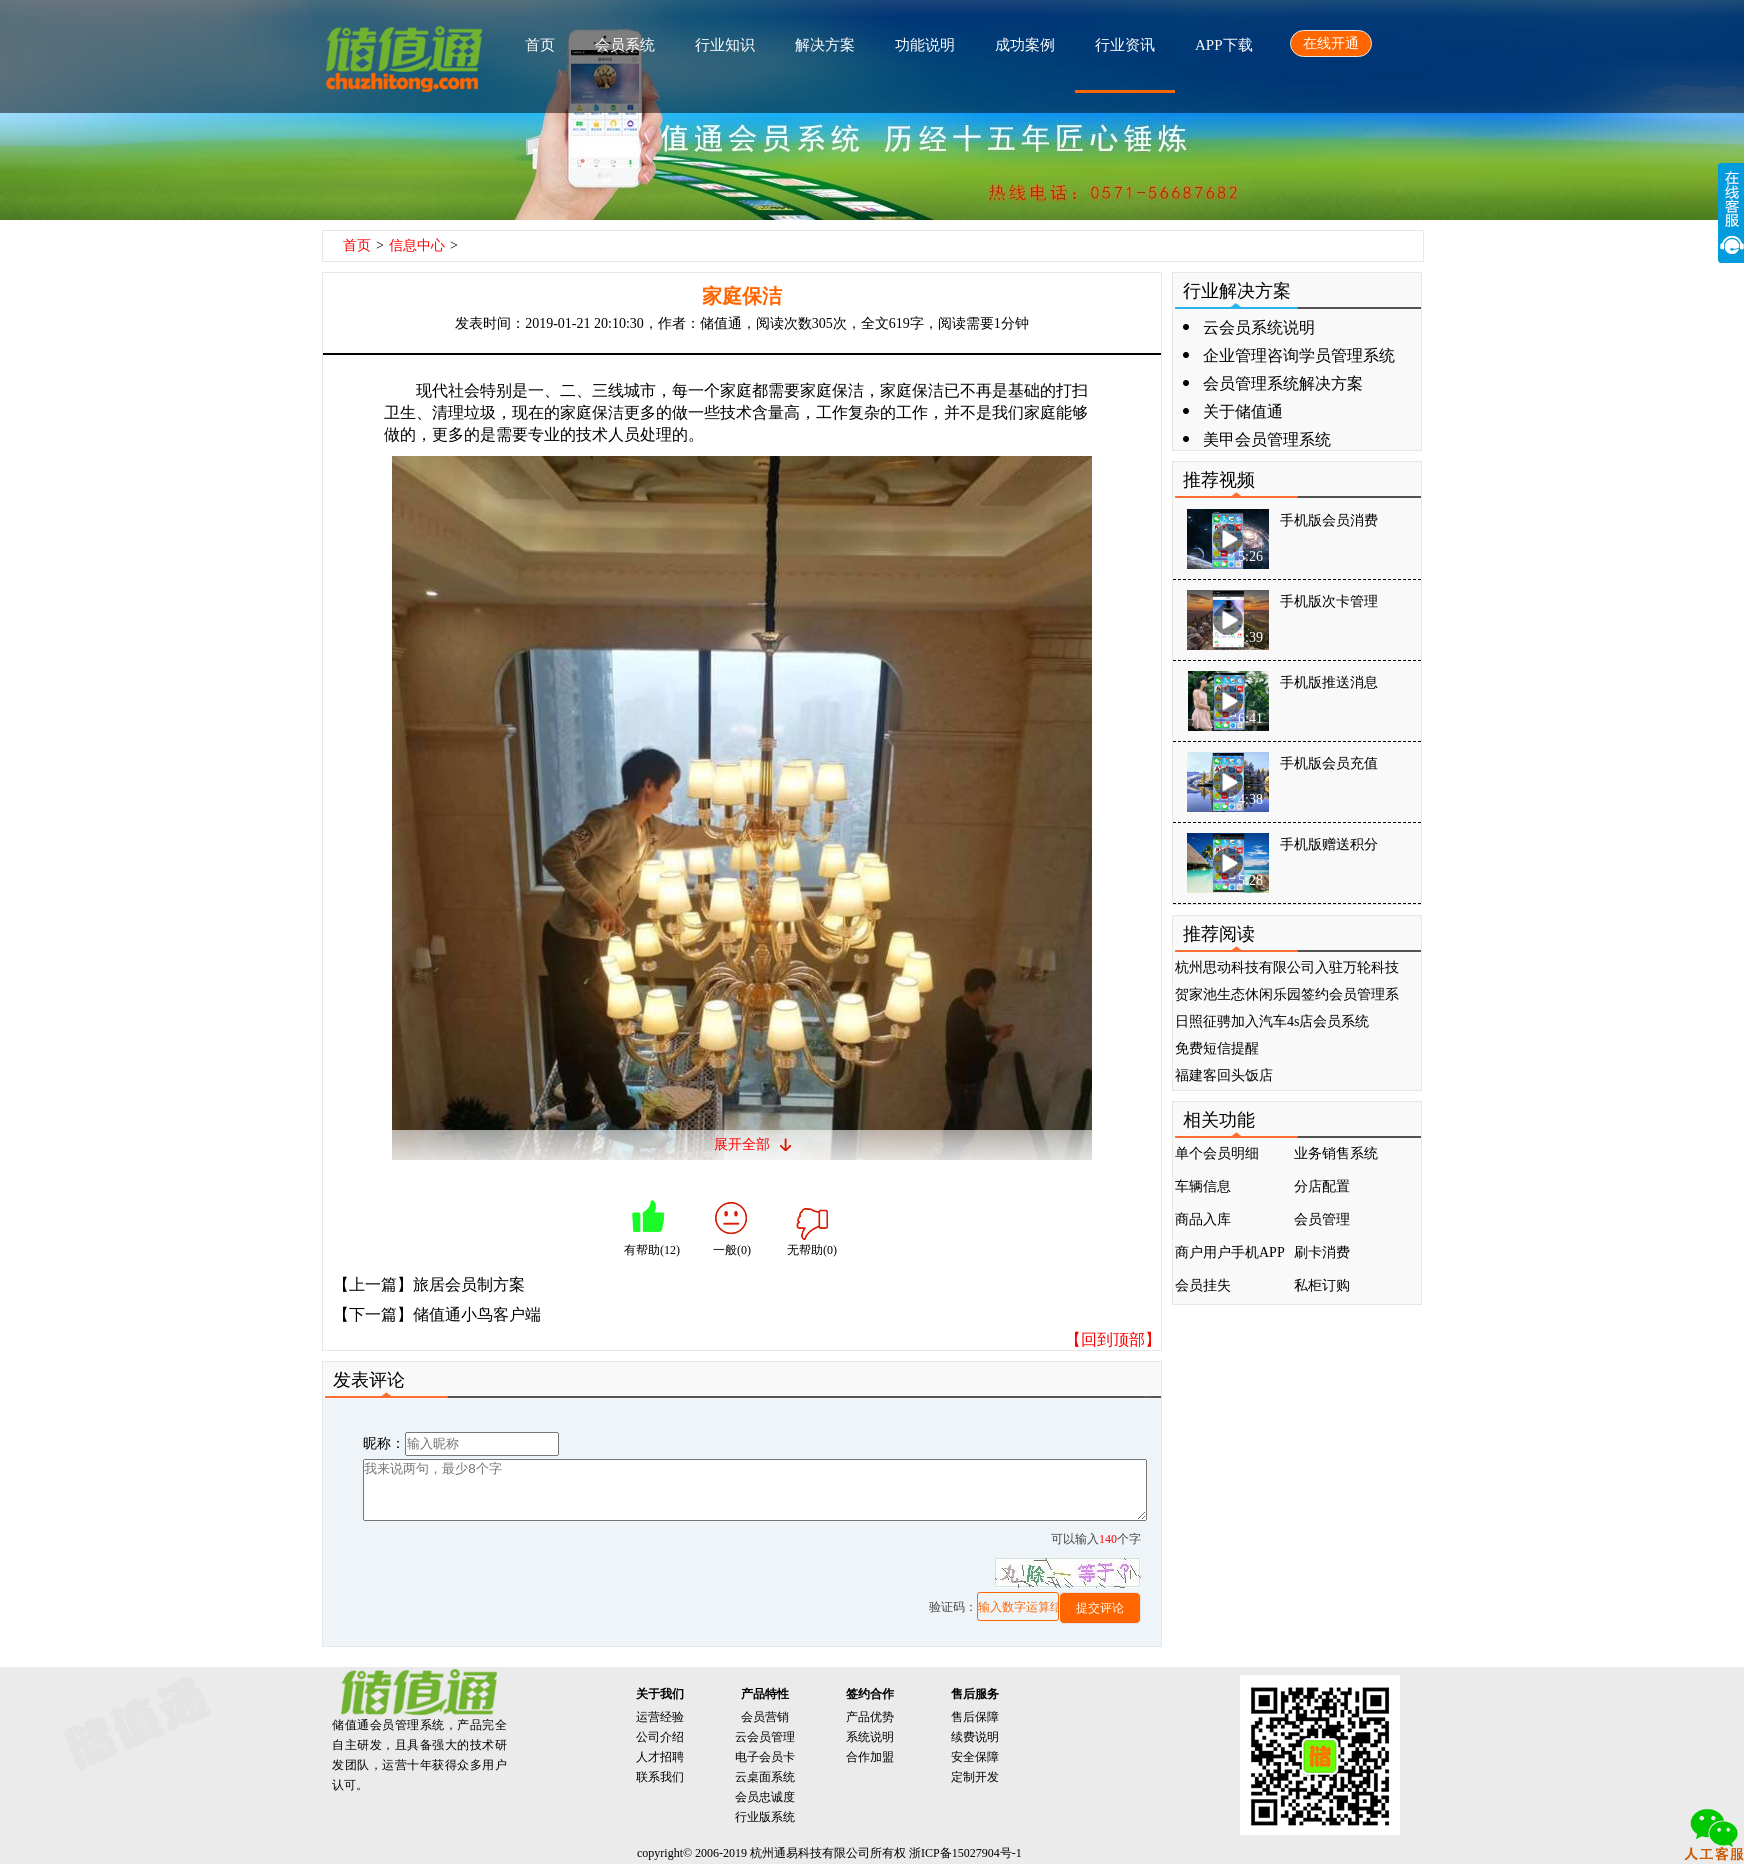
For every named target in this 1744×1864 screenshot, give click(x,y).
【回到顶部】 (1113, 1339)
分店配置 (1322, 1186)
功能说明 (925, 45)
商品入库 (1203, 1219)
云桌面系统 (765, 1777)
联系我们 (660, 1777)
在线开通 (1331, 43)
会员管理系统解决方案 (1283, 383)
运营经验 (660, 1717)
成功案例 (1025, 45)
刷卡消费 (1322, 1252)
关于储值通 (1243, 411)
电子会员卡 (765, 1757)
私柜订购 (1322, 1285)
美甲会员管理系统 (1267, 439)
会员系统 (625, 45)
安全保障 (975, 1757)
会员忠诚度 (765, 1797)
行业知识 (725, 45)
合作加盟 (870, 1757)
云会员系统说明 (1259, 327)
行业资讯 (1125, 45)
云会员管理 (765, 1737)
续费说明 (975, 1737)
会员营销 (765, 1717)
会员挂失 (1203, 1285)
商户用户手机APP (1230, 1252)
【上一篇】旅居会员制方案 (429, 1284)
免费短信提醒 (1217, 1048)
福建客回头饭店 (1224, 1075)
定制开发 (975, 1777)
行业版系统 (765, 1817)
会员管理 (1322, 1219)
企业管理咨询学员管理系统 (1299, 355)
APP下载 (1224, 45)
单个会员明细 (1217, 1153)
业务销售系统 (1336, 1153)
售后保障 (975, 1717)
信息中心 (417, 245)
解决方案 (825, 45)
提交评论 (1100, 1608)
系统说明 (870, 1737)
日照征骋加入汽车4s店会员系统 (1272, 1021)
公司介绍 (660, 1737)
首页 (540, 45)
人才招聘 (660, 1757)
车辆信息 (1203, 1186)
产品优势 (870, 1717)
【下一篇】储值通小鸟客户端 (437, 1314)
